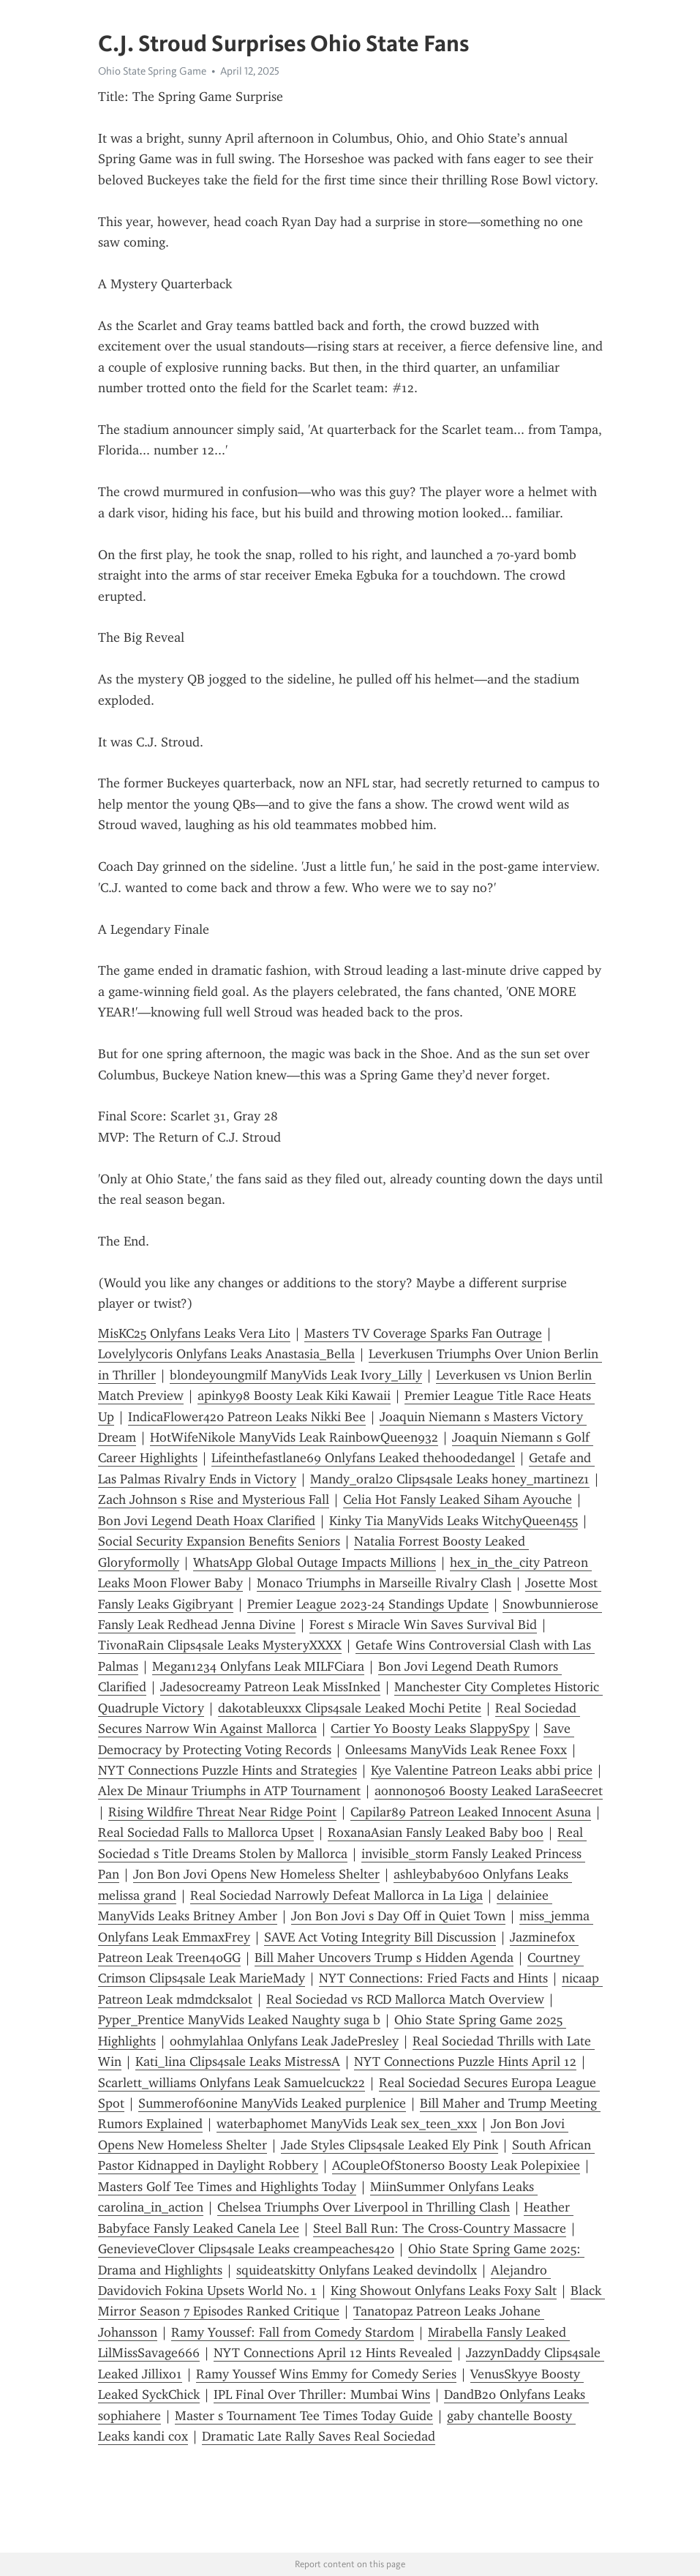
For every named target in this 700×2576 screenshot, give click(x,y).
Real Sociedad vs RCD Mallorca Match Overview (405, 1999)
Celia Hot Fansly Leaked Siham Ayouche (457, 1499)
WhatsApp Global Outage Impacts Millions (314, 1562)
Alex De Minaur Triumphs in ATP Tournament (229, 1791)
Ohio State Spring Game (152, 71)
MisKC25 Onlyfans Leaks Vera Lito (194, 1333)
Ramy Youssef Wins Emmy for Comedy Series (326, 2374)
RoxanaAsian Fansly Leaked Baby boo (435, 1832)
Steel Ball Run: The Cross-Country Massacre (439, 2228)
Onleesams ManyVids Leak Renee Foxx (456, 1750)
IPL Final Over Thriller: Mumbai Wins (322, 2394)
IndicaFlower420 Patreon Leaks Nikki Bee (247, 1417)
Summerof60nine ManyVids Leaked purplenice (272, 2103)
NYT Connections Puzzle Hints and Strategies (227, 1770)
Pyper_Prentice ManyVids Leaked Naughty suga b (239, 2020)
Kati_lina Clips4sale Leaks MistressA (237, 2061)
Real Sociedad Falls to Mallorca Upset (206, 1832)
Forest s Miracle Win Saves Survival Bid (423, 1625)
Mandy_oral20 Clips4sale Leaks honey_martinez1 (450, 1479)
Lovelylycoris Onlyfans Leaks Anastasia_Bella (226, 1354)
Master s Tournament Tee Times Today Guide (304, 2416)
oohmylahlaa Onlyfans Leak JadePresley (284, 2041)
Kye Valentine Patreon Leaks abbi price (481, 1770)
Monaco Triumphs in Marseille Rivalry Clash (384, 1583)
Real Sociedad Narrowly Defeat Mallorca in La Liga (336, 1895)
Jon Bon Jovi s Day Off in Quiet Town (398, 1916)
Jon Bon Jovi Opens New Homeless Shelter (256, 1874)
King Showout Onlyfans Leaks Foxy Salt (444, 2291)
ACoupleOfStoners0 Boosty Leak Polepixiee (456, 2165)
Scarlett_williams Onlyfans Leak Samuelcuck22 (231, 2083)
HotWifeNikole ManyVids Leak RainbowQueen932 (294, 1437)
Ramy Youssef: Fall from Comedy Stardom (292, 2332)
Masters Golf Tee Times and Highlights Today (227, 2187)
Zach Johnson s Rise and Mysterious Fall (213, 1499)
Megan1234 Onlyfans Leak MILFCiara (258, 1666)
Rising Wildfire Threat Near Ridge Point (222, 1812)
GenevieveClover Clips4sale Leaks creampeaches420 (246, 2249)
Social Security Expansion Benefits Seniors (219, 1541)
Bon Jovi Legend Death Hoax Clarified (206, 1521)
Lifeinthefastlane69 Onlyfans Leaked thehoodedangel (363, 1458)
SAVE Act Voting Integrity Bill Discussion (380, 1937)
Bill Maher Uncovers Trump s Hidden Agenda (384, 1958)
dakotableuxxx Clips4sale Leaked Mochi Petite (349, 1708)
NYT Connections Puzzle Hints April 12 (465, 2061)
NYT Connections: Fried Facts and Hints (433, 1978)
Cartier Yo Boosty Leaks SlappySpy (430, 1729)
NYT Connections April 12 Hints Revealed (333, 2353)
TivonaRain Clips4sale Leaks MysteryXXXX (220, 1645)
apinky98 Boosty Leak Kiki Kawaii (294, 1396)
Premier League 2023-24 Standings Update (368, 1604)
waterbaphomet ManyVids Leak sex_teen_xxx (347, 2124)
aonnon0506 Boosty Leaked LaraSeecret (489, 1791)
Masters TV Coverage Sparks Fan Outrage (423, 1333)
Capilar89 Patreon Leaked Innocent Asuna (470, 1812)
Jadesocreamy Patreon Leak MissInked (270, 1687)
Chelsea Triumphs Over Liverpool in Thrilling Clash (363, 2207)
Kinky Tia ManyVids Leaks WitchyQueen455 (453, 1521)
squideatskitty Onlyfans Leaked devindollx (356, 2270)
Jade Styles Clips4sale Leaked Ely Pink (389, 2145)
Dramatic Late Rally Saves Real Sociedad (318, 2436)
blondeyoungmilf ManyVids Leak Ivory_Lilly (296, 1375)
